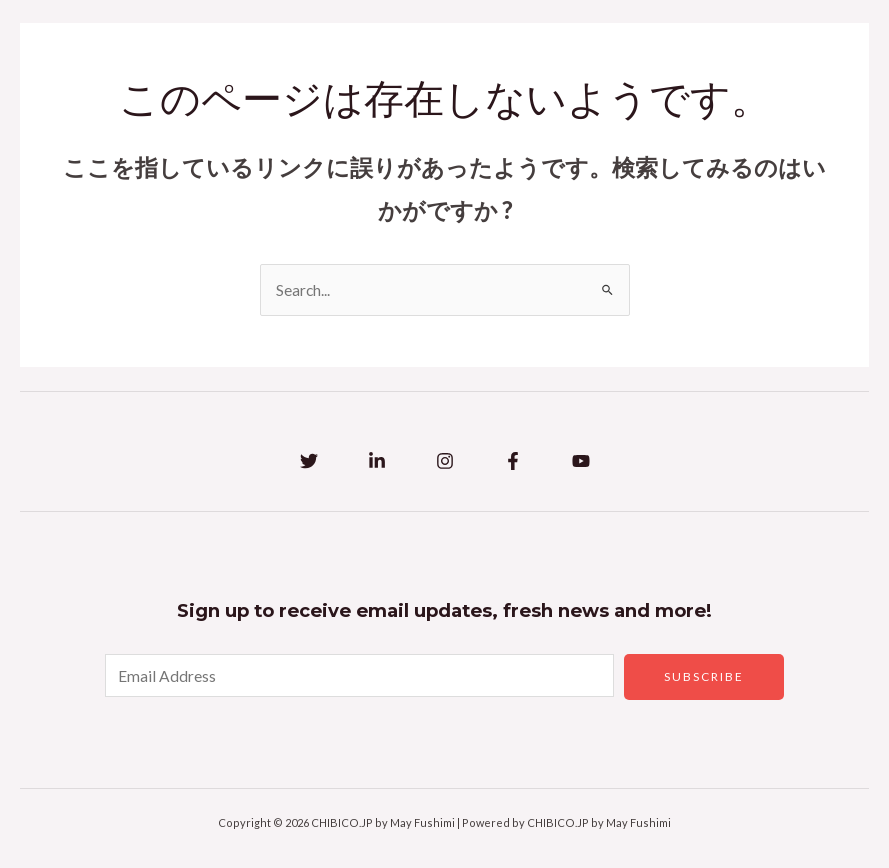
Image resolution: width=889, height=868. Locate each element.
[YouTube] (581, 461)
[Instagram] (445, 461)
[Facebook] (513, 461)
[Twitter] (309, 461)
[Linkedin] (377, 461)
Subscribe (704, 676)
